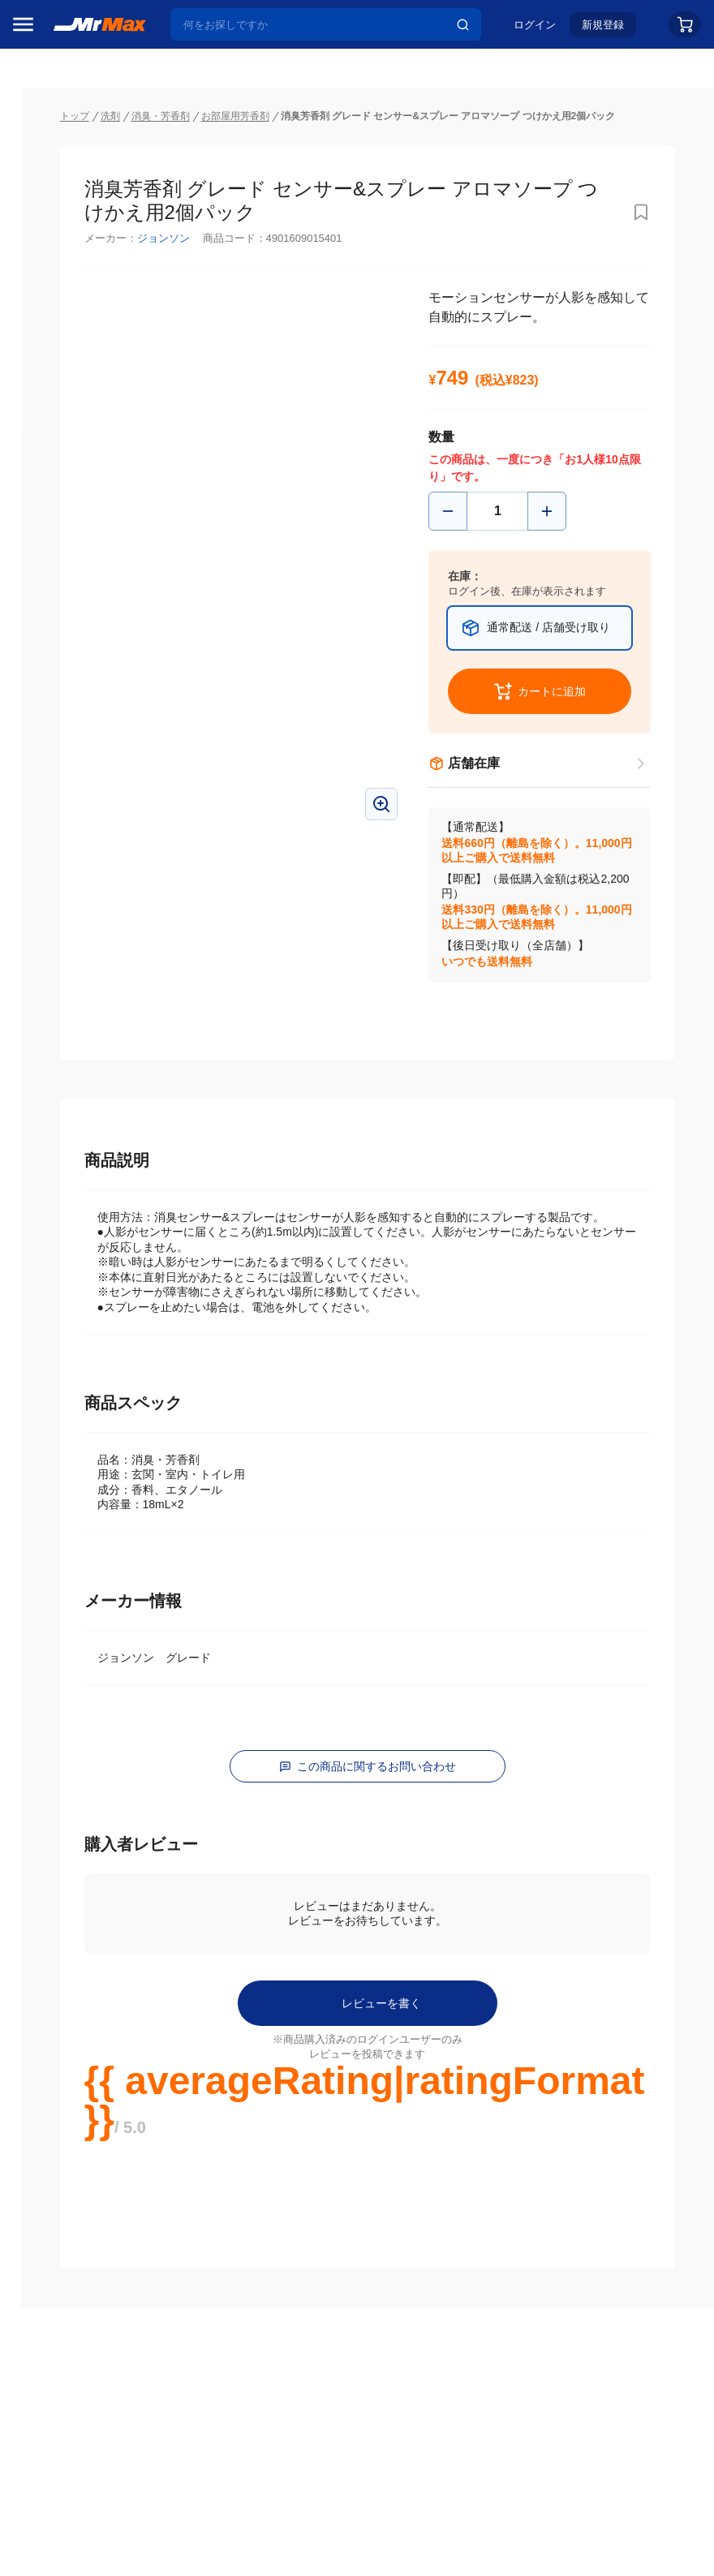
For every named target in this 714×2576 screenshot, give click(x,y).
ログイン (535, 29)
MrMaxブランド (59, 226)
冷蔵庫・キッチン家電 (70, 935)
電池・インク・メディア (70, 1242)
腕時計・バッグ (59, 1208)
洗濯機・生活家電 (64, 1003)
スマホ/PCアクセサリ (70, 1105)
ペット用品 (47, 1139)
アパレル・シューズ (70, 1174)
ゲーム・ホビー (59, 1276)
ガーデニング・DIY (68, 1310)
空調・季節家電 (59, 969)
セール (36, 164)
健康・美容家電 (59, 1037)
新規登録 (603, 30)
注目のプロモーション (76, 195)
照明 (30, 1071)
